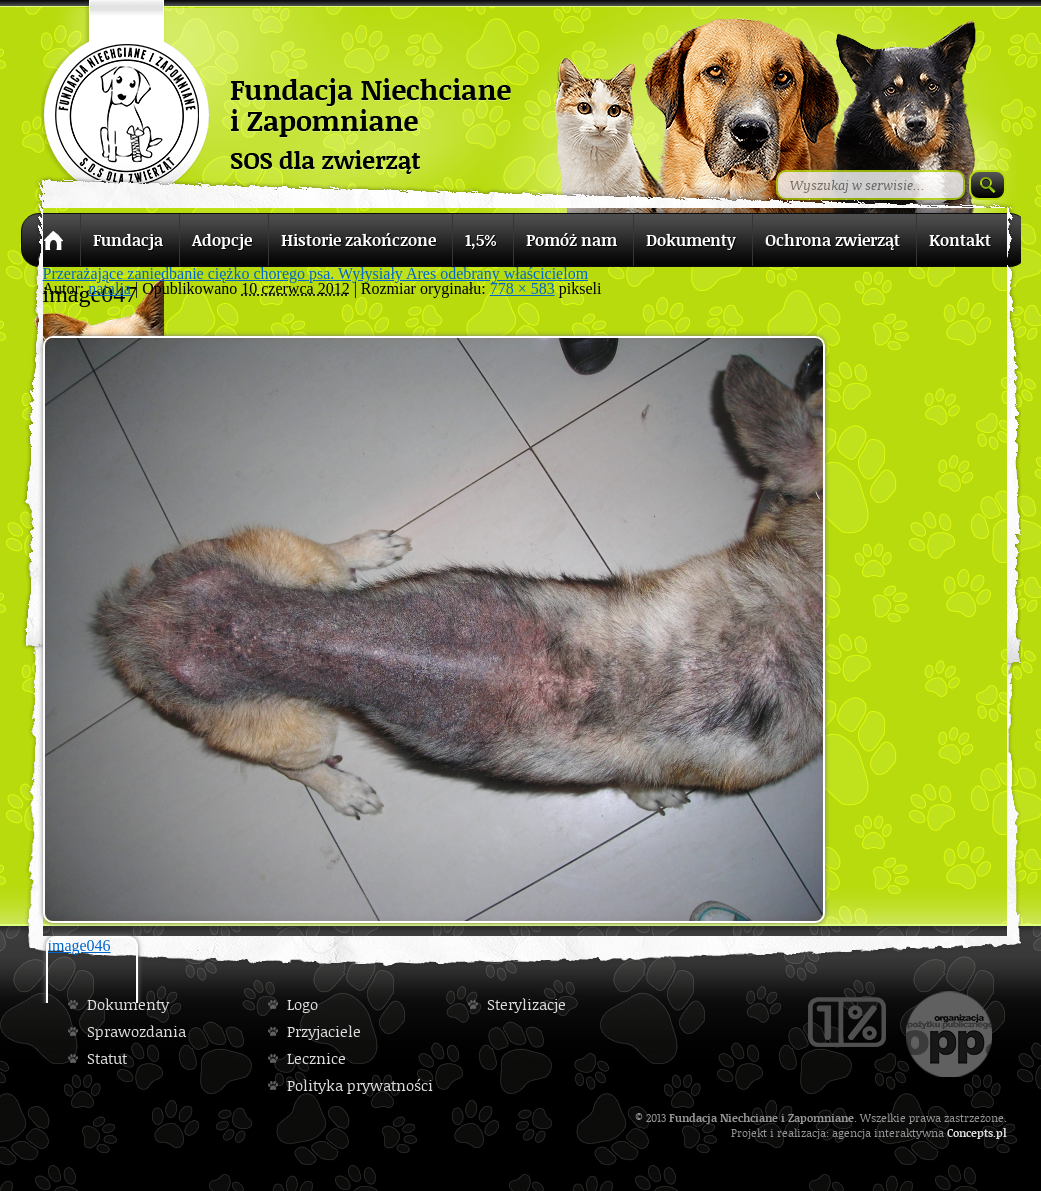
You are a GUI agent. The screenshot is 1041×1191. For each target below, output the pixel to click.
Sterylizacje (526, 1004)
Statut (107, 1058)
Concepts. (971, 1132)
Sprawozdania (136, 1031)
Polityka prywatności (360, 1085)
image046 (79, 945)
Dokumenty (128, 1004)
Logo (302, 1004)
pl (1001, 1132)
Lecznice (316, 1058)
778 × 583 (522, 288)
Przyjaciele (324, 1031)
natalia (109, 288)
